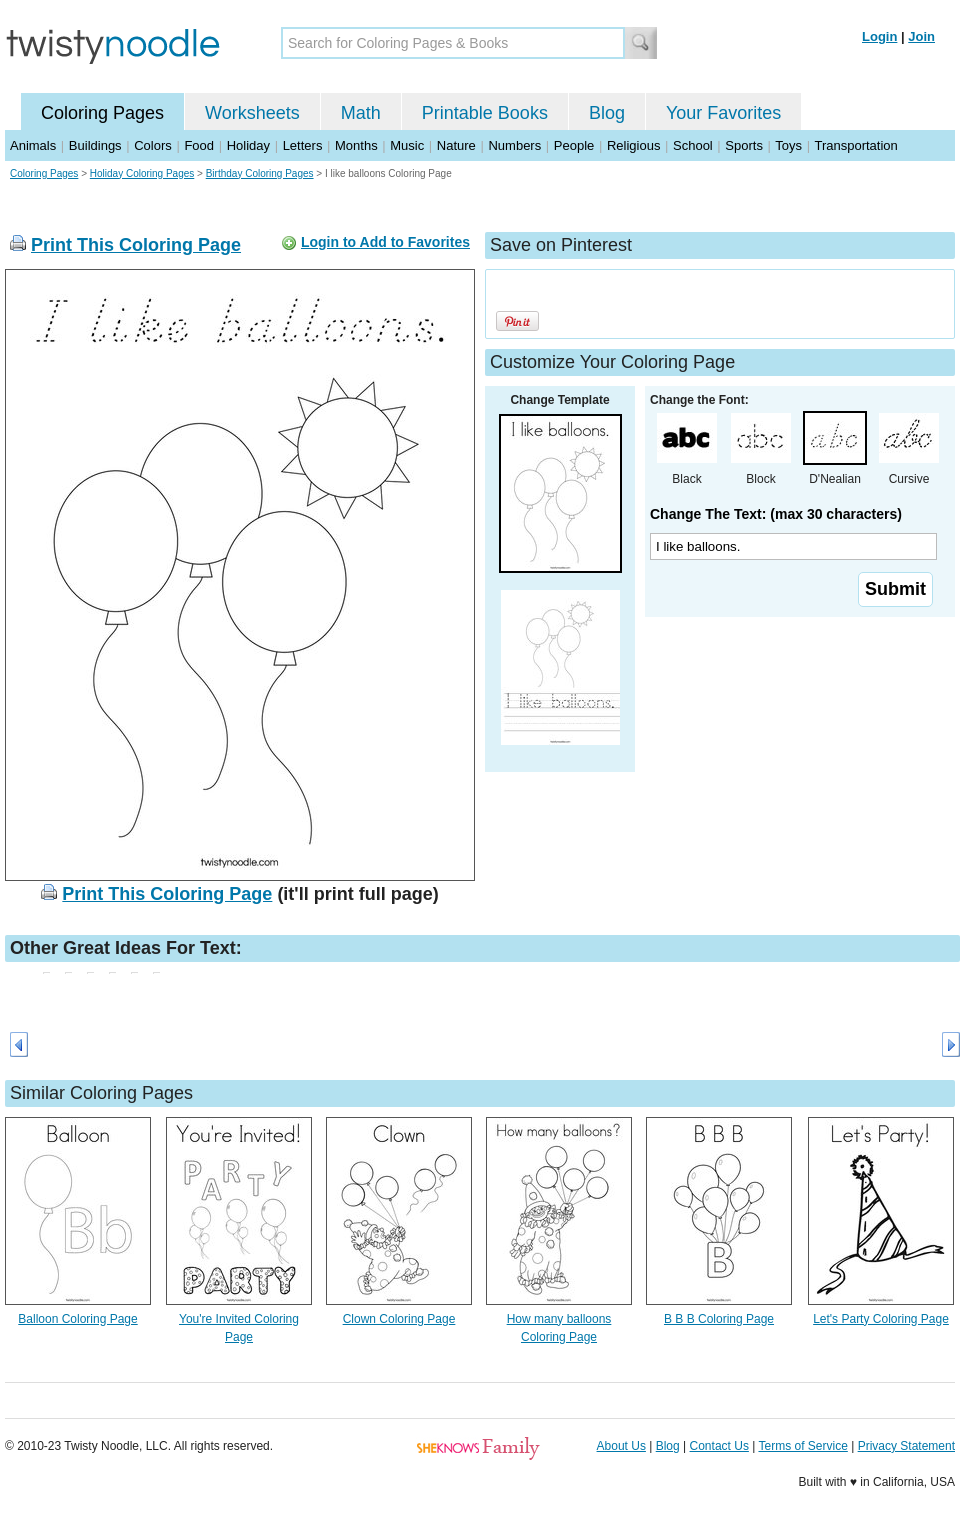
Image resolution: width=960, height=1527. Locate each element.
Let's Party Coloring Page (881, 1319)
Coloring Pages (102, 113)
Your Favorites (723, 113)
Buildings (95, 145)
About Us (621, 1446)
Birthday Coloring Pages (260, 173)
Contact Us (719, 1446)
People (574, 145)
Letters (303, 145)
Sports (744, 145)
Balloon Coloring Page (77, 1319)
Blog (607, 113)
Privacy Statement (906, 1446)
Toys (788, 145)
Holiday (248, 145)
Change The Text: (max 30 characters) (776, 514)
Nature (456, 145)
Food (199, 145)
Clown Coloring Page (399, 1319)
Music (407, 145)
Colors (153, 145)
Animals (33, 145)
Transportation (855, 145)
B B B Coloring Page (719, 1319)
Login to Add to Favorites (385, 242)
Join (921, 36)
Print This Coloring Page (136, 245)
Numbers (514, 145)
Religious (633, 145)
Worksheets (252, 113)
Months (356, 145)
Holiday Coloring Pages (142, 173)
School (693, 145)
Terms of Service (802, 1446)
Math (361, 113)
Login (879, 36)
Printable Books (485, 113)
